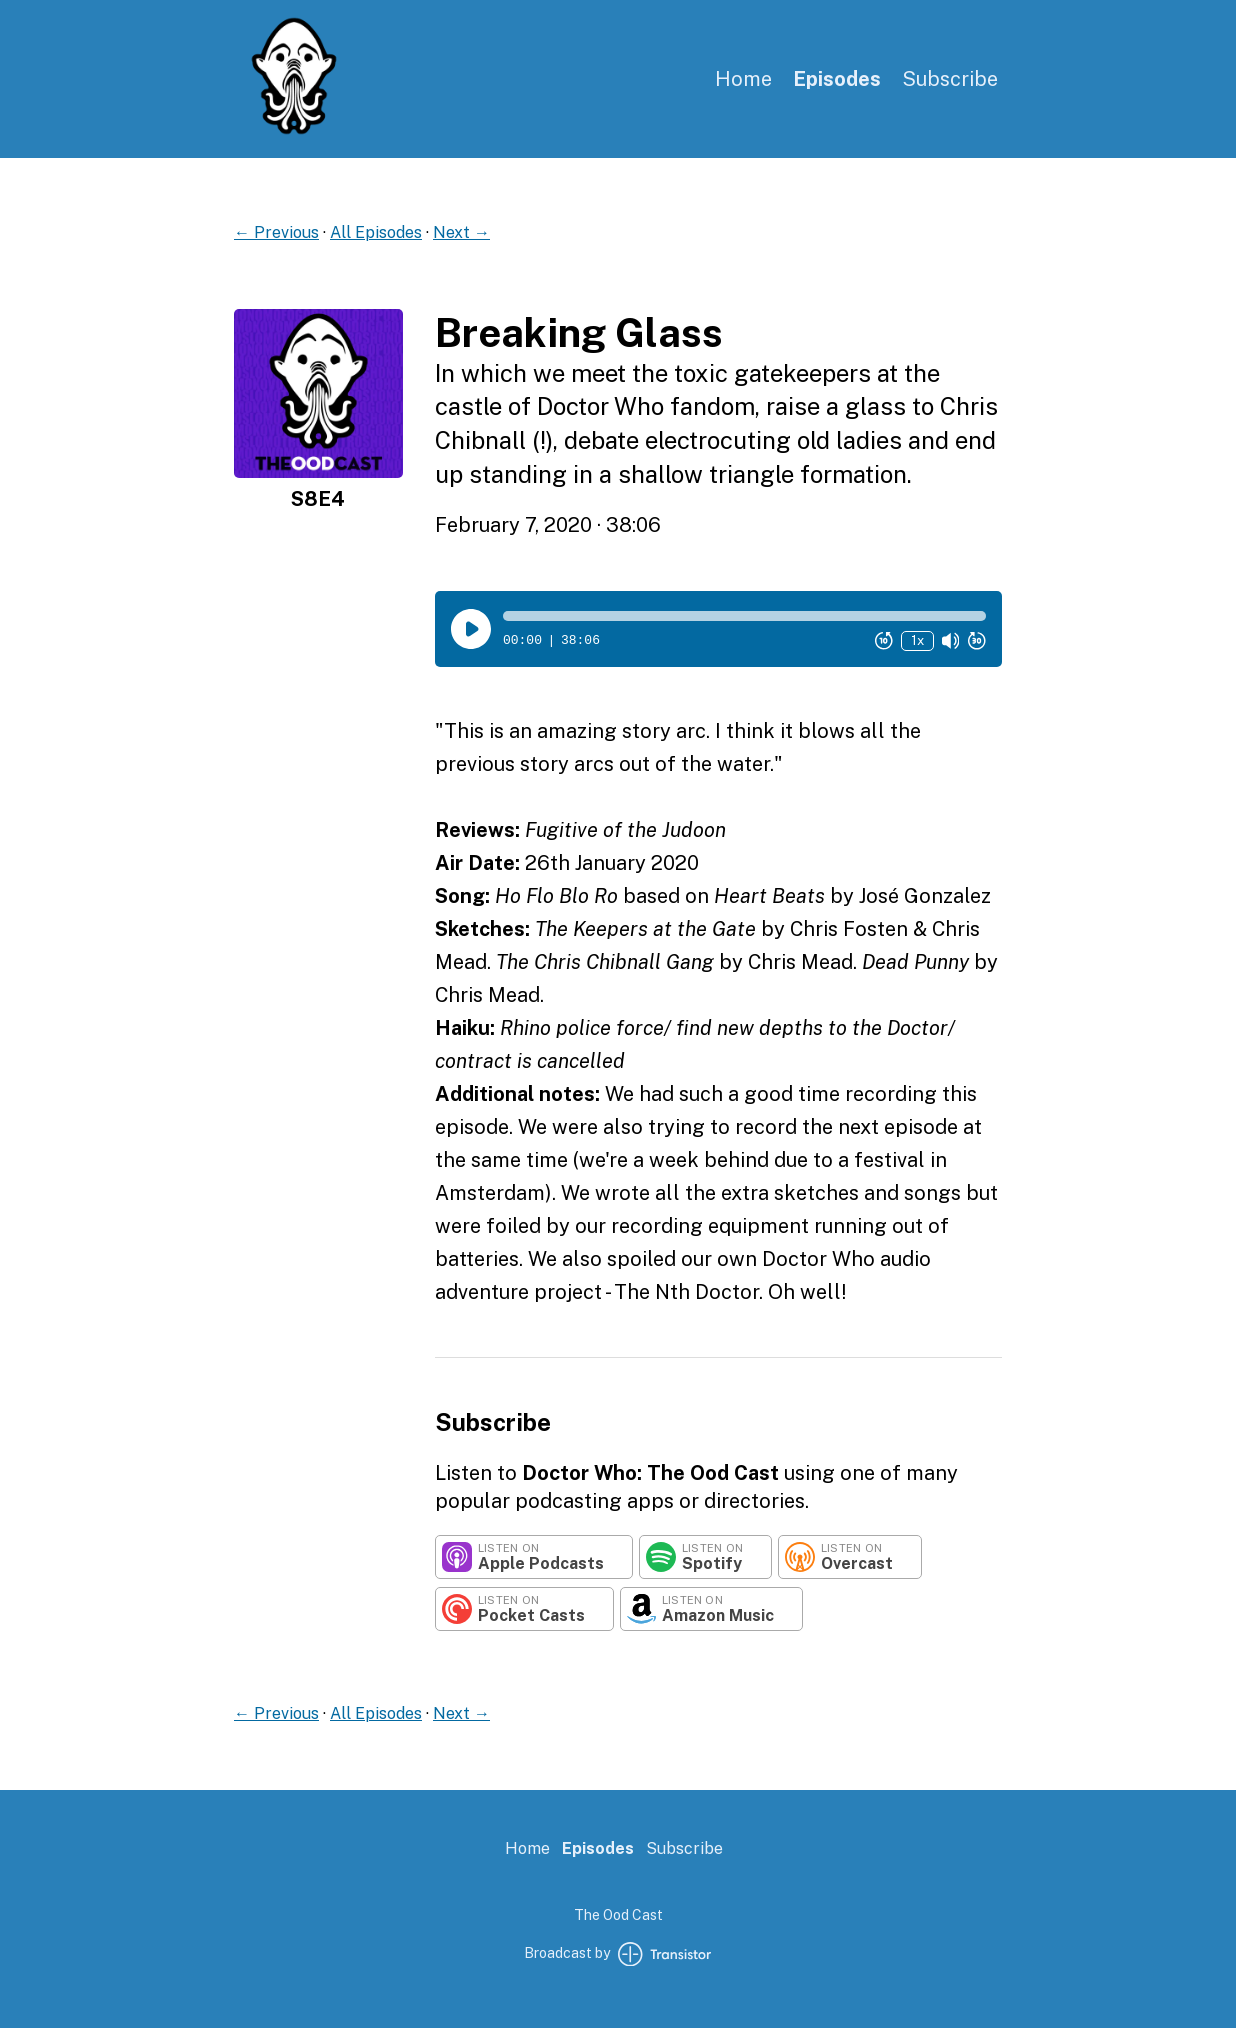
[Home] (294, 130)
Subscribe (950, 79)
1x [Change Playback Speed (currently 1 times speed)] (917, 640)
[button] (744, 616)
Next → (461, 232)
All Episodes (376, 232)
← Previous (276, 232)
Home (743, 79)
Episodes (837, 79)
